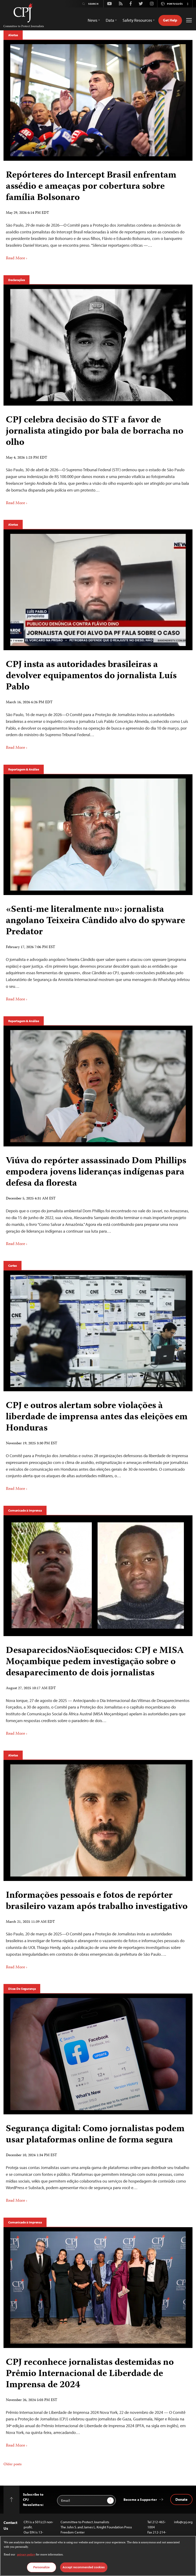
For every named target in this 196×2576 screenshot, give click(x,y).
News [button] (92, 20)
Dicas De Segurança (22, 1989)
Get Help (170, 20)
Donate (181, 2499)
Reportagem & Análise (23, 769)
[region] (98, 2556)
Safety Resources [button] (137, 20)
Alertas (13, 35)
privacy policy (26, 2554)
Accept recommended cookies (84, 2567)
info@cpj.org (183, 2522)
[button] (187, 3)
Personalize (41, 2567)
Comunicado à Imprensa (25, 1510)
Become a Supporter (140, 2499)
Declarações (16, 280)
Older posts (13, 2465)
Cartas (12, 1265)
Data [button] (110, 20)
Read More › (16, 258)
